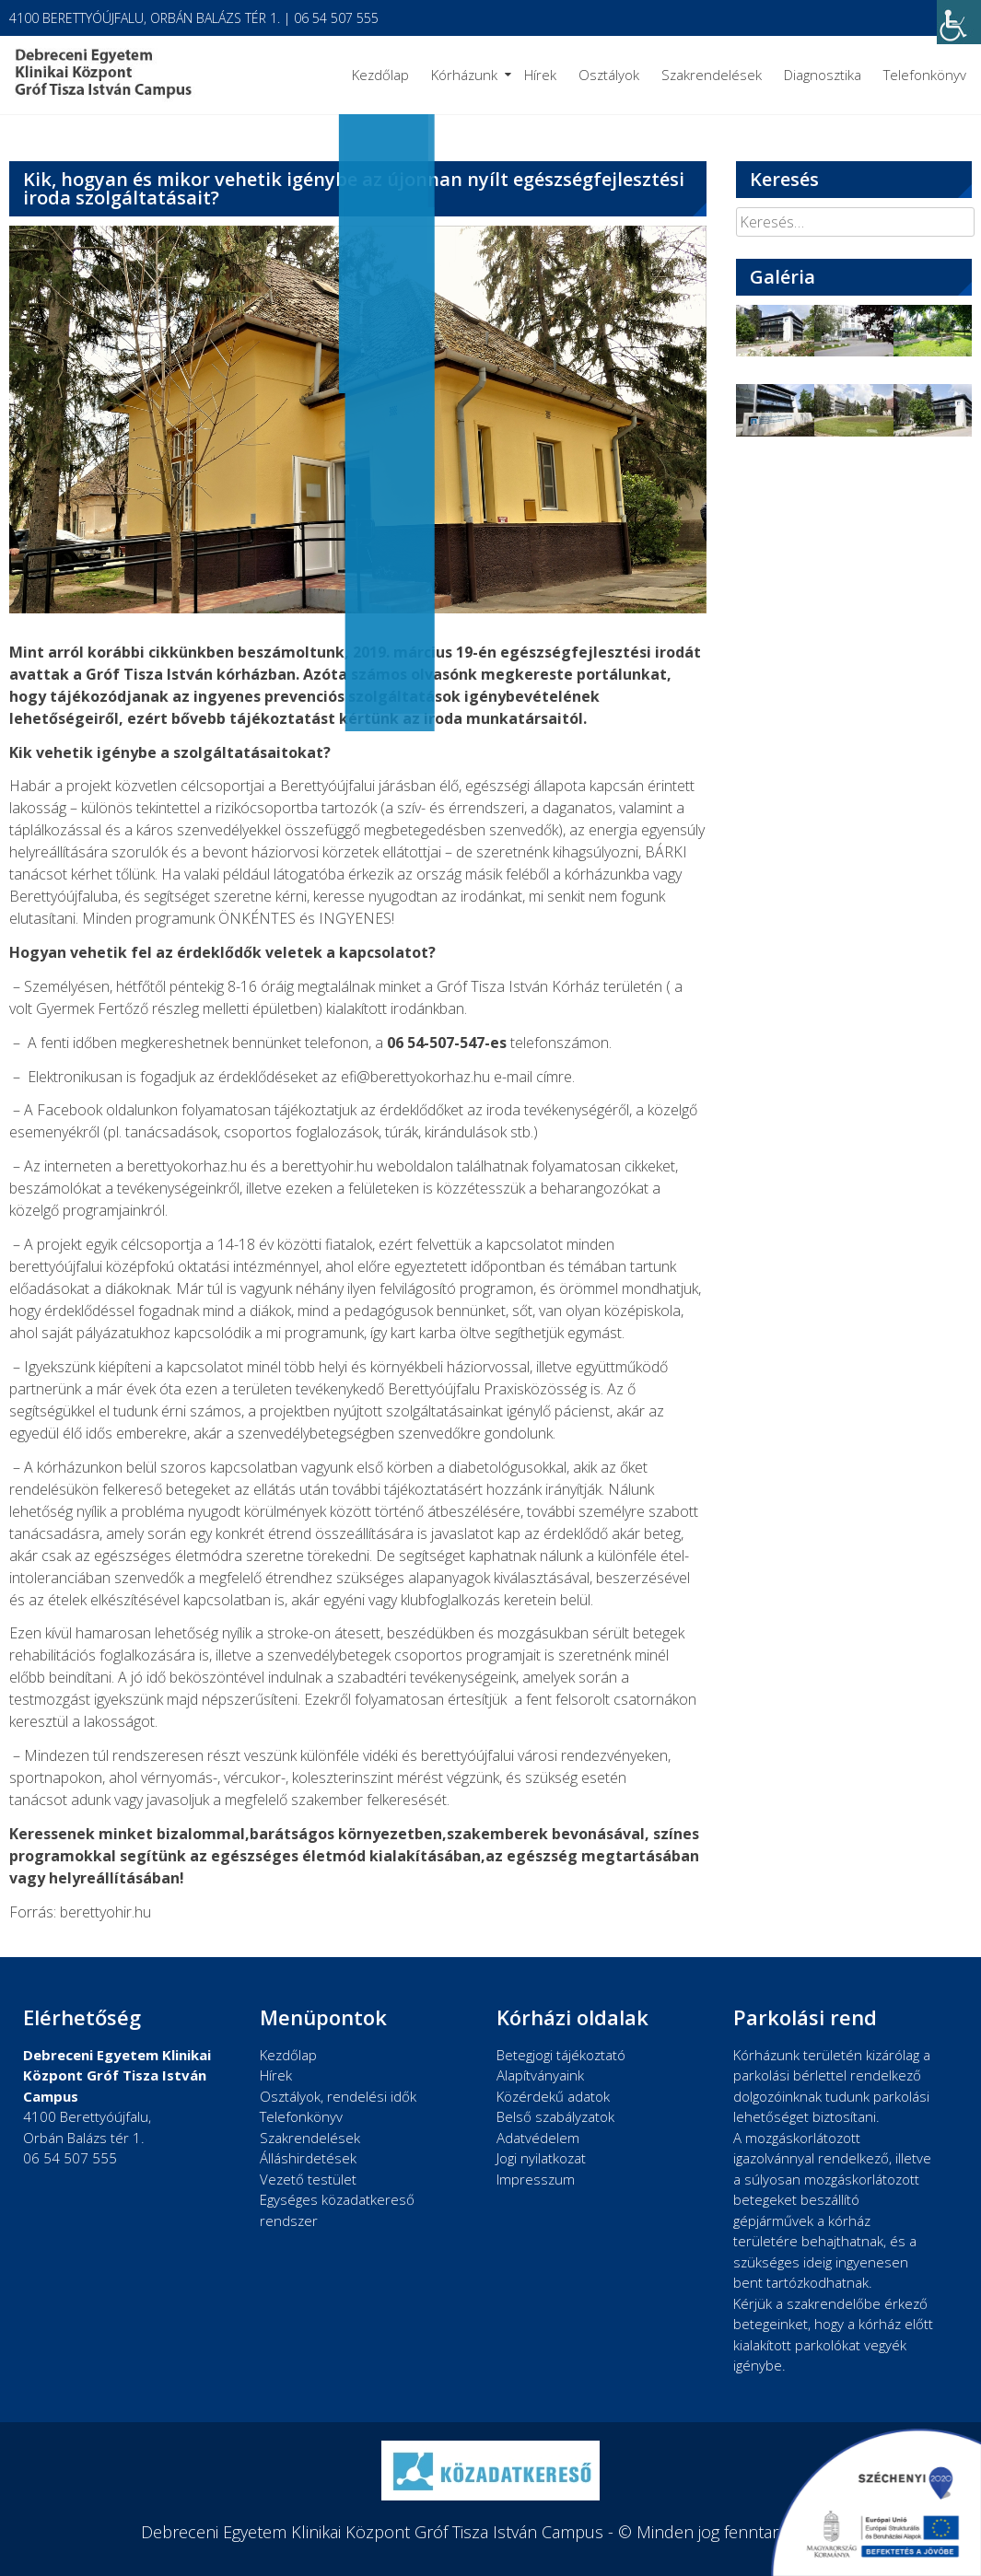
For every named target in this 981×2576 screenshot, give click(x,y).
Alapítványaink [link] (540, 2075)
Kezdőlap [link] (380, 74)
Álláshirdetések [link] (308, 2158)
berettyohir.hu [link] (327, 1166)
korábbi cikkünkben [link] (161, 652)
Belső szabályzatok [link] (555, 2116)
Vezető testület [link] (308, 2179)
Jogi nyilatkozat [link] (541, 2158)
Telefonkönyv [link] (924, 74)
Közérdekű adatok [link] (553, 2096)
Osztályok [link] (608, 74)
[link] (959, 22)
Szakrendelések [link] (711, 74)
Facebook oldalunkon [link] (107, 1110)
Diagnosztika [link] (822, 74)
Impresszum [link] (535, 2179)
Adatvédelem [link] (537, 2137)
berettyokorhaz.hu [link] (187, 1166)
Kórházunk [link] (464, 74)
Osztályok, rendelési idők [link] (338, 2096)
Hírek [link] (540, 74)
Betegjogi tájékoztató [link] (560, 2055)
